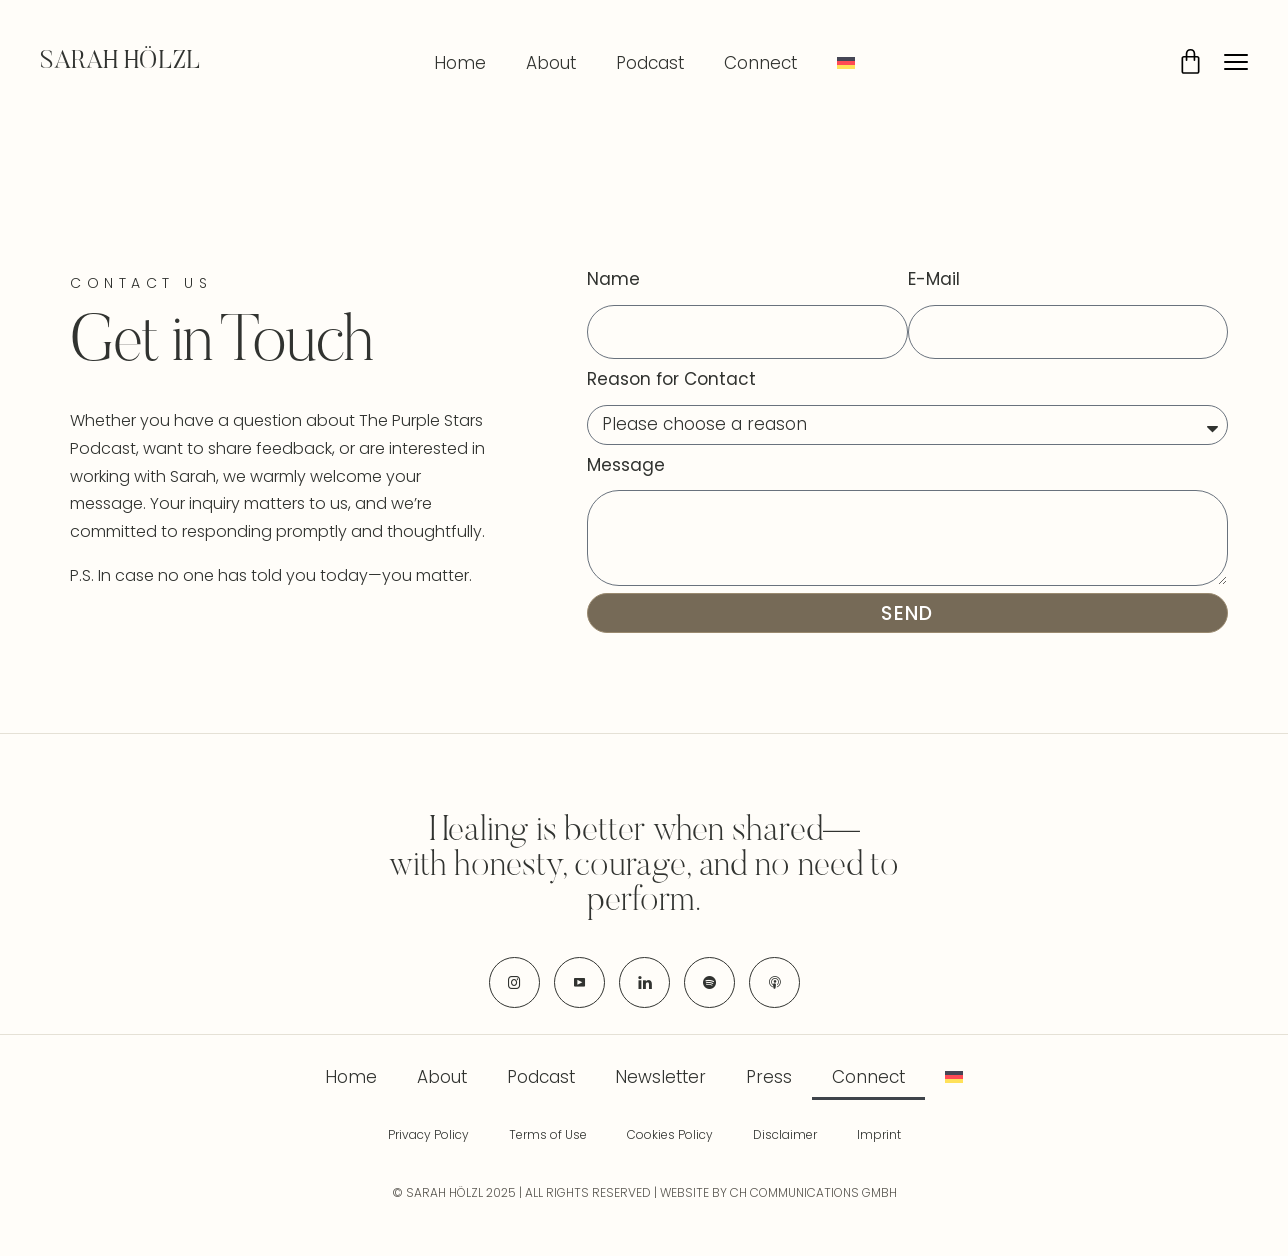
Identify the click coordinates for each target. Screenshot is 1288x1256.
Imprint (879, 1134)
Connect (760, 63)
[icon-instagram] (514, 982)
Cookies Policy (670, 1134)
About (551, 63)
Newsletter (660, 1077)
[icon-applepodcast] (774, 982)
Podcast (650, 63)
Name (613, 279)
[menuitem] (846, 63)
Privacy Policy (428, 1134)
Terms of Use (548, 1134)
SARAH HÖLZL (120, 62)
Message (626, 465)
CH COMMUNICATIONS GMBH (813, 1192)
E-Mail (934, 279)
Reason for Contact (671, 379)
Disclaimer (785, 1134)
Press (769, 1077)
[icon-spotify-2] (709, 982)
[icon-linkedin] (644, 982)
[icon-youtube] (579, 982)
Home (460, 63)
